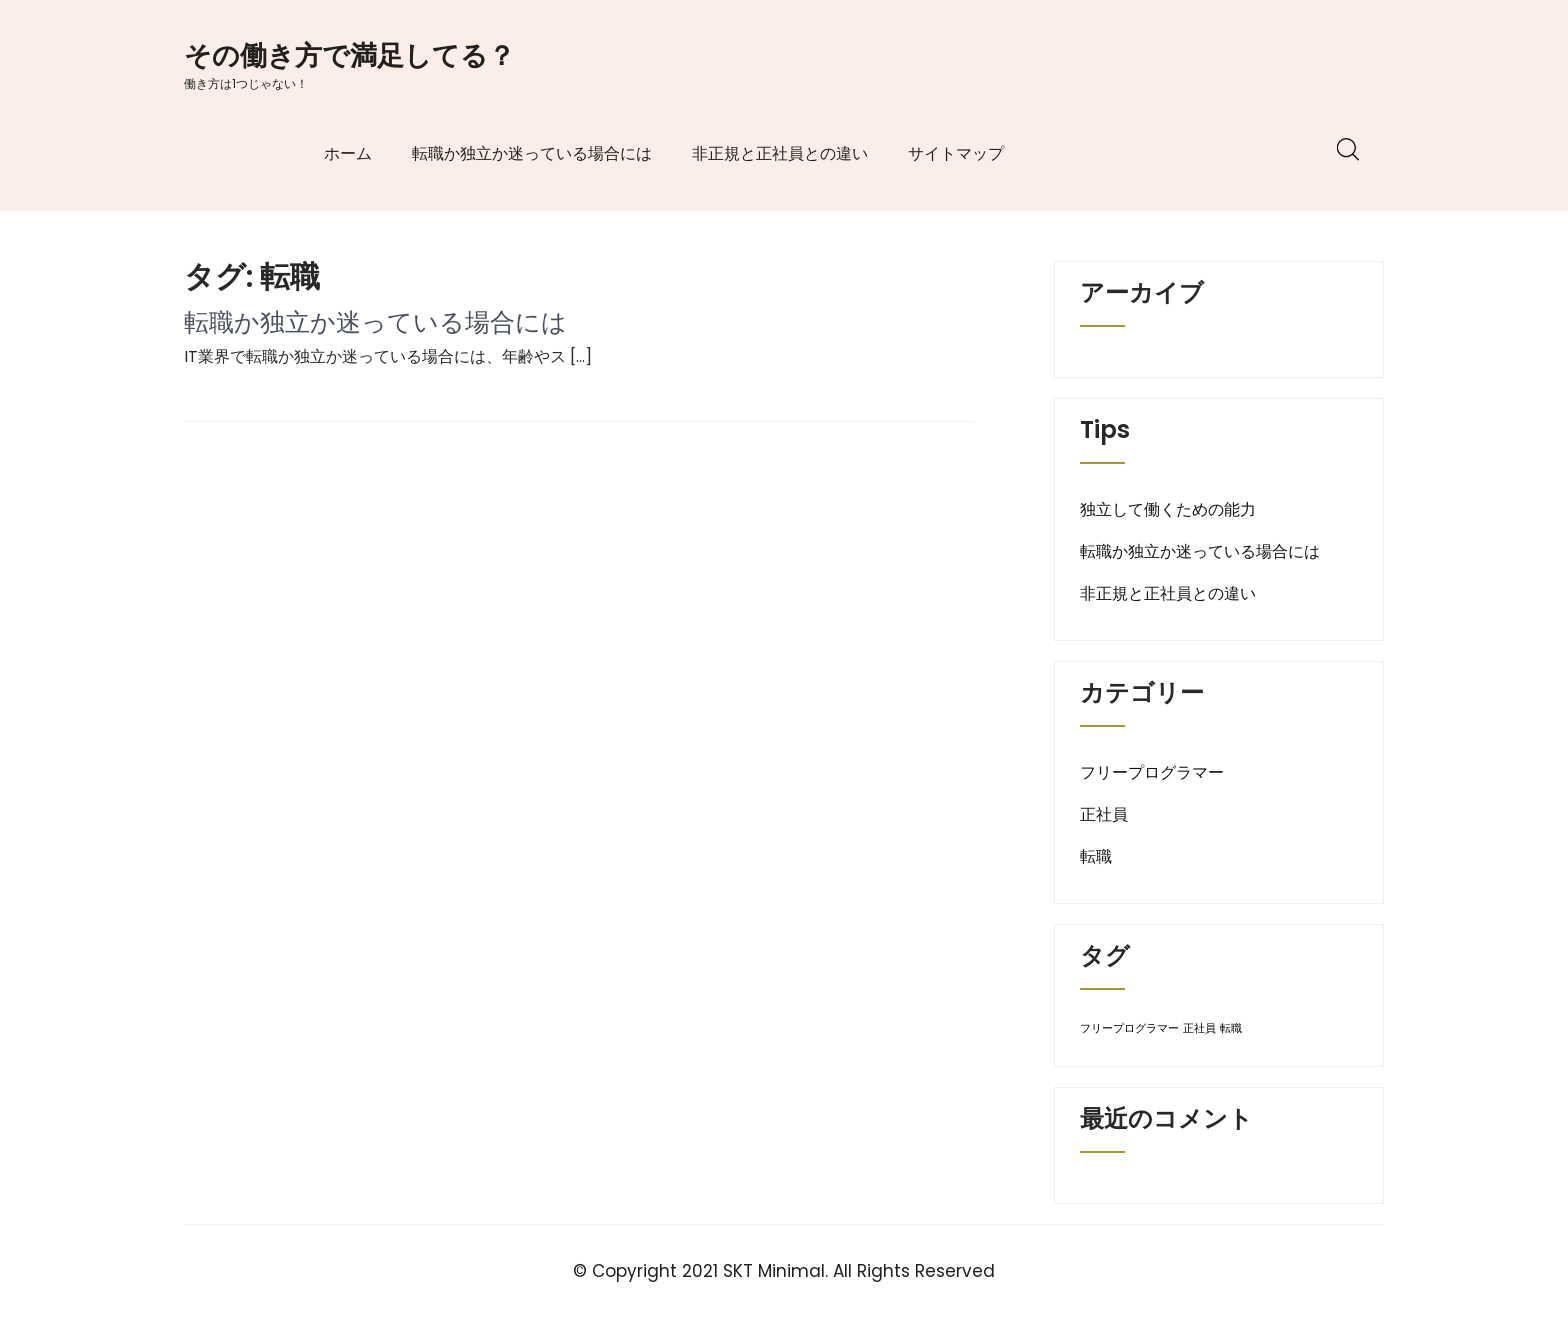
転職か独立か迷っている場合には (532, 153)
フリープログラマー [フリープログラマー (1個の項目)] (1129, 1028)
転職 (1096, 856)
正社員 (1104, 814)
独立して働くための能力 (1168, 509)
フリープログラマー (1152, 772)
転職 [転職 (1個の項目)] (1231, 1028)
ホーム (348, 153)
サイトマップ (956, 153)
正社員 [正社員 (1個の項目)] (1199, 1028)
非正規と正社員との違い (780, 153)
